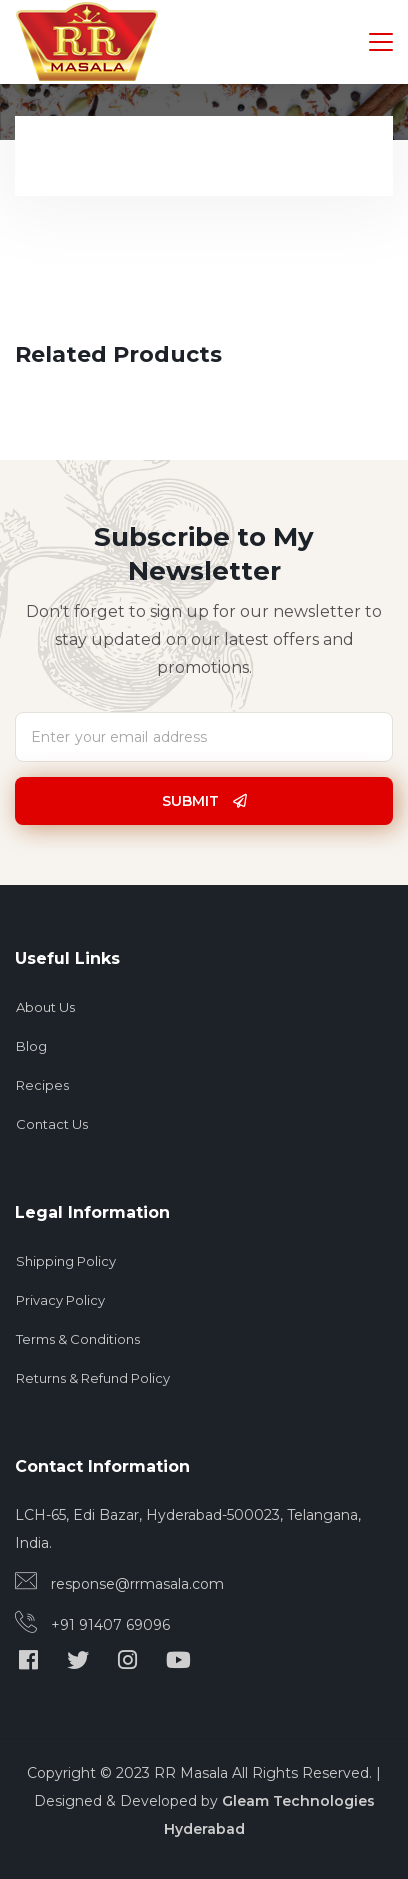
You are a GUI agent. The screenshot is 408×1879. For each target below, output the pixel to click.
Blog (31, 1046)
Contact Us (52, 1124)
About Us (45, 1007)
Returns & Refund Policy (93, 1378)
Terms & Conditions (78, 1339)
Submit (204, 801)
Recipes (42, 1085)
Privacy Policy (60, 1300)
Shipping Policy (66, 1261)
